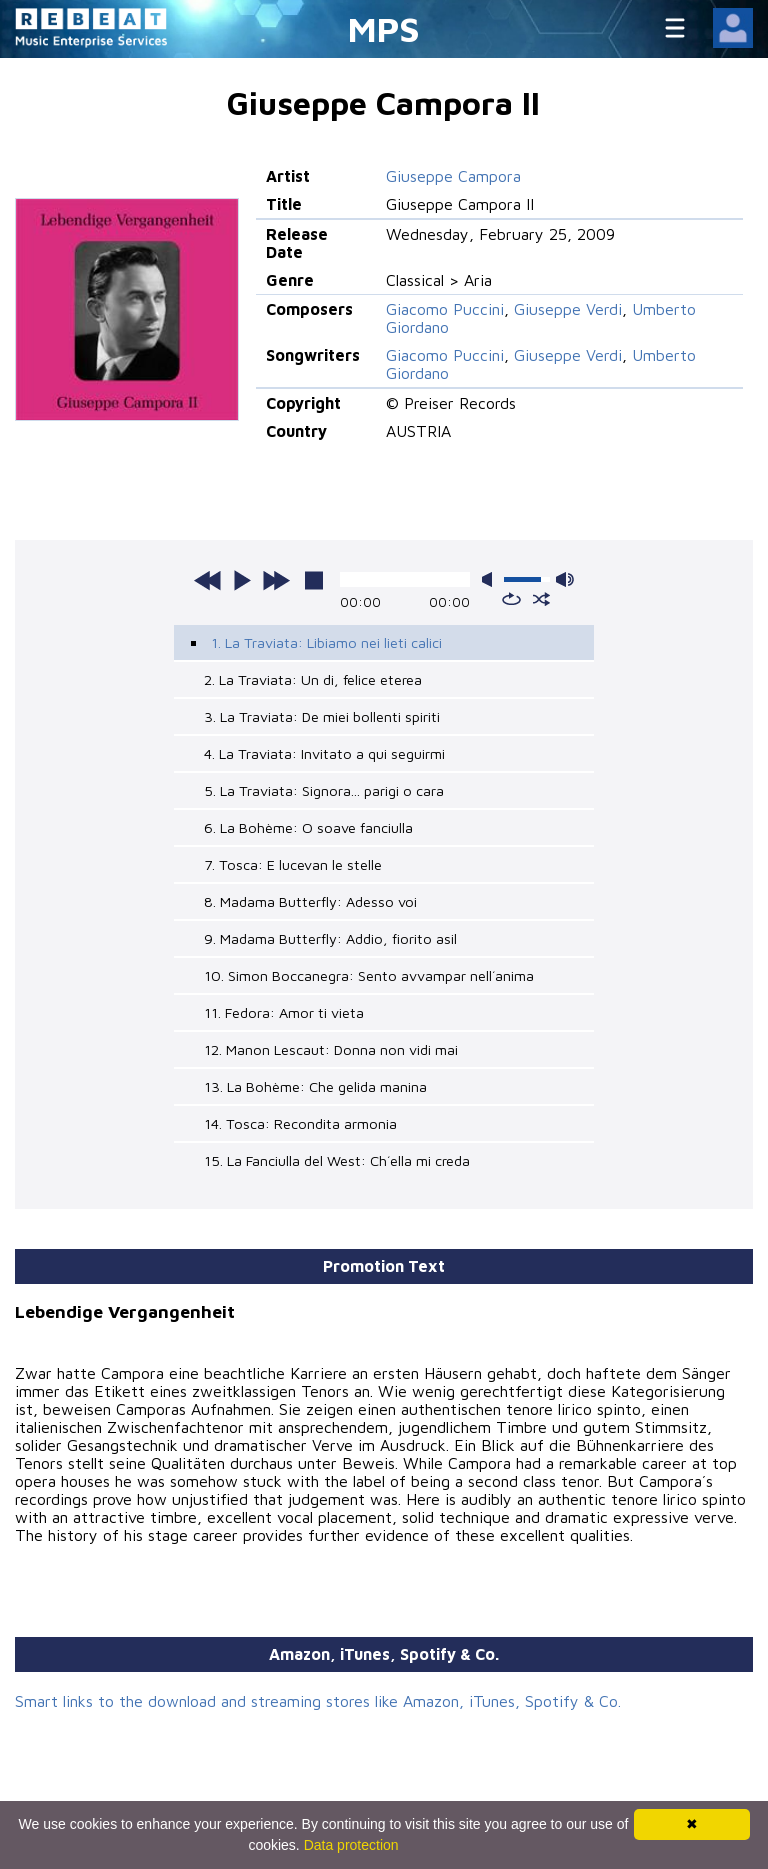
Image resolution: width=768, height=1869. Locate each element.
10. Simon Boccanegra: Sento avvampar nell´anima (369, 975)
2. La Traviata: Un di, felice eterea (313, 679)
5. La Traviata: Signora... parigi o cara (324, 790)
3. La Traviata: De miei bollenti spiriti (322, 716)
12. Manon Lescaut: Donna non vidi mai (331, 1049)
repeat (511, 599)
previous (208, 580)
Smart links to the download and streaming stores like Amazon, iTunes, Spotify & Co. (318, 1701)
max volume (565, 579)
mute (491, 579)
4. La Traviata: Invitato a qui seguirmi (324, 753)
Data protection (351, 1845)
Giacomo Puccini (445, 309)
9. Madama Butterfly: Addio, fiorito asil (330, 938)
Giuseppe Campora (453, 176)
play (242, 580)
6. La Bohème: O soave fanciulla (308, 827)
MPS (384, 28)
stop (314, 580)
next (276, 580)
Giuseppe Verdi (568, 309)
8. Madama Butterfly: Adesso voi (310, 901)
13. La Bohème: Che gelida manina (315, 1086)
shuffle (541, 599)
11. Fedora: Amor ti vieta (284, 1012)
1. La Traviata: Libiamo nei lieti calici (326, 642)
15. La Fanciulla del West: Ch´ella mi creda (337, 1160)
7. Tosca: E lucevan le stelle (293, 864)
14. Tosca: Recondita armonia (300, 1123)
